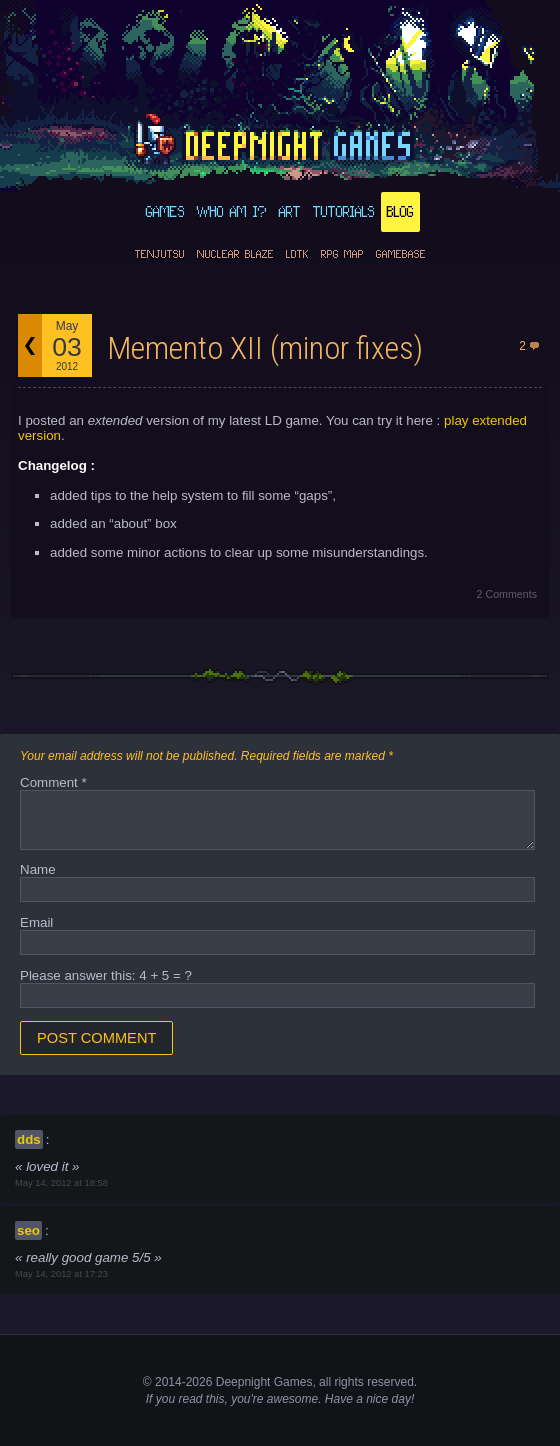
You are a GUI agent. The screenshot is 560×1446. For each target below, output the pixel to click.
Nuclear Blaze (235, 254)
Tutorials (344, 212)
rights (348, 1382)
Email (36, 922)
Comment (53, 782)
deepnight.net (280, 141)
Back (30, 345)
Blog (400, 212)
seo (28, 1230)
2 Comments (507, 594)
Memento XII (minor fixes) (265, 348)
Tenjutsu (160, 254)
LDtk (297, 254)
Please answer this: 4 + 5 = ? (106, 975)
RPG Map (342, 254)
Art (290, 212)
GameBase (401, 254)
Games (165, 212)
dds (29, 1139)
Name (38, 869)
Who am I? (232, 212)
